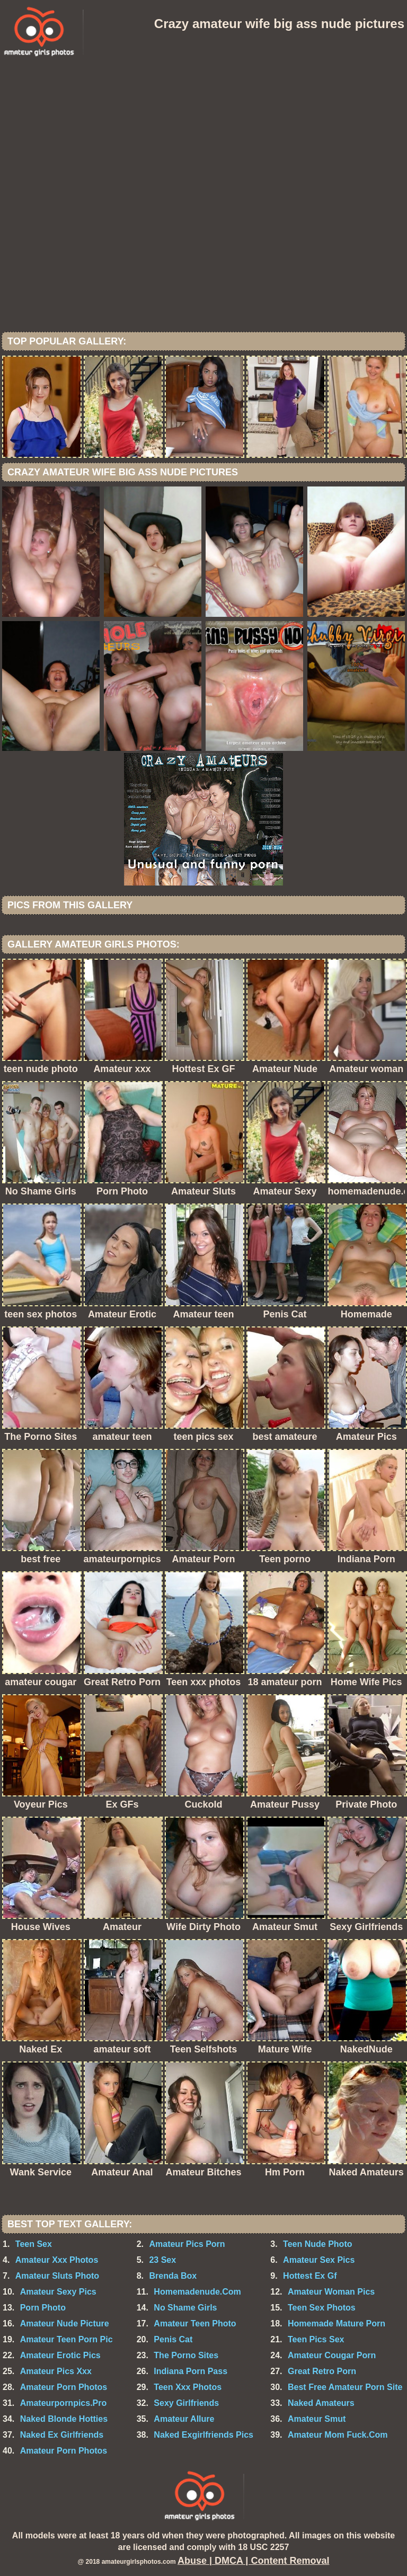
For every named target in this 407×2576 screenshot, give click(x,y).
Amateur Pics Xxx (56, 2371)
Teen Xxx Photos (188, 2387)
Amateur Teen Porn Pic (66, 2339)
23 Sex (162, 2259)
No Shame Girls (185, 2307)
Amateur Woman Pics (331, 2291)
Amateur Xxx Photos (56, 2259)
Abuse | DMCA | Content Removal (253, 2560)
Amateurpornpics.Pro (63, 2402)
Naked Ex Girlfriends (61, 2434)
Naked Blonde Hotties (64, 2418)
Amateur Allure (184, 2418)
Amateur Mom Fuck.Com (337, 2434)
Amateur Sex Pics (319, 2259)
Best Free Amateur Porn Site (345, 2387)
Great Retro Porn (322, 2371)
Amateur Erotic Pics (60, 2355)
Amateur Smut (317, 2418)
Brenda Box (173, 2275)
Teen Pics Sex (316, 2339)
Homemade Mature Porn (336, 2323)
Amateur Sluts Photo (57, 2275)
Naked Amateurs (321, 2402)
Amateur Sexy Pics (58, 2291)
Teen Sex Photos (322, 2307)
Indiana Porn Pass (190, 2371)
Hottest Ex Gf (310, 2275)
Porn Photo (43, 2307)
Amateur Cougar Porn (332, 2355)
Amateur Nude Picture (64, 2323)
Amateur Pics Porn (187, 2244)
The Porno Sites (186, 2355)
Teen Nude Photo (317, 2244)
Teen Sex (33, 2244)
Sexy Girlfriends (186, 2402)
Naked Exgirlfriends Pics (203, 2434)
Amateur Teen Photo (195, 2323)
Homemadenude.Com (197, 2291)
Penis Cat (173, 2339)
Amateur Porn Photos (63, 2387)
